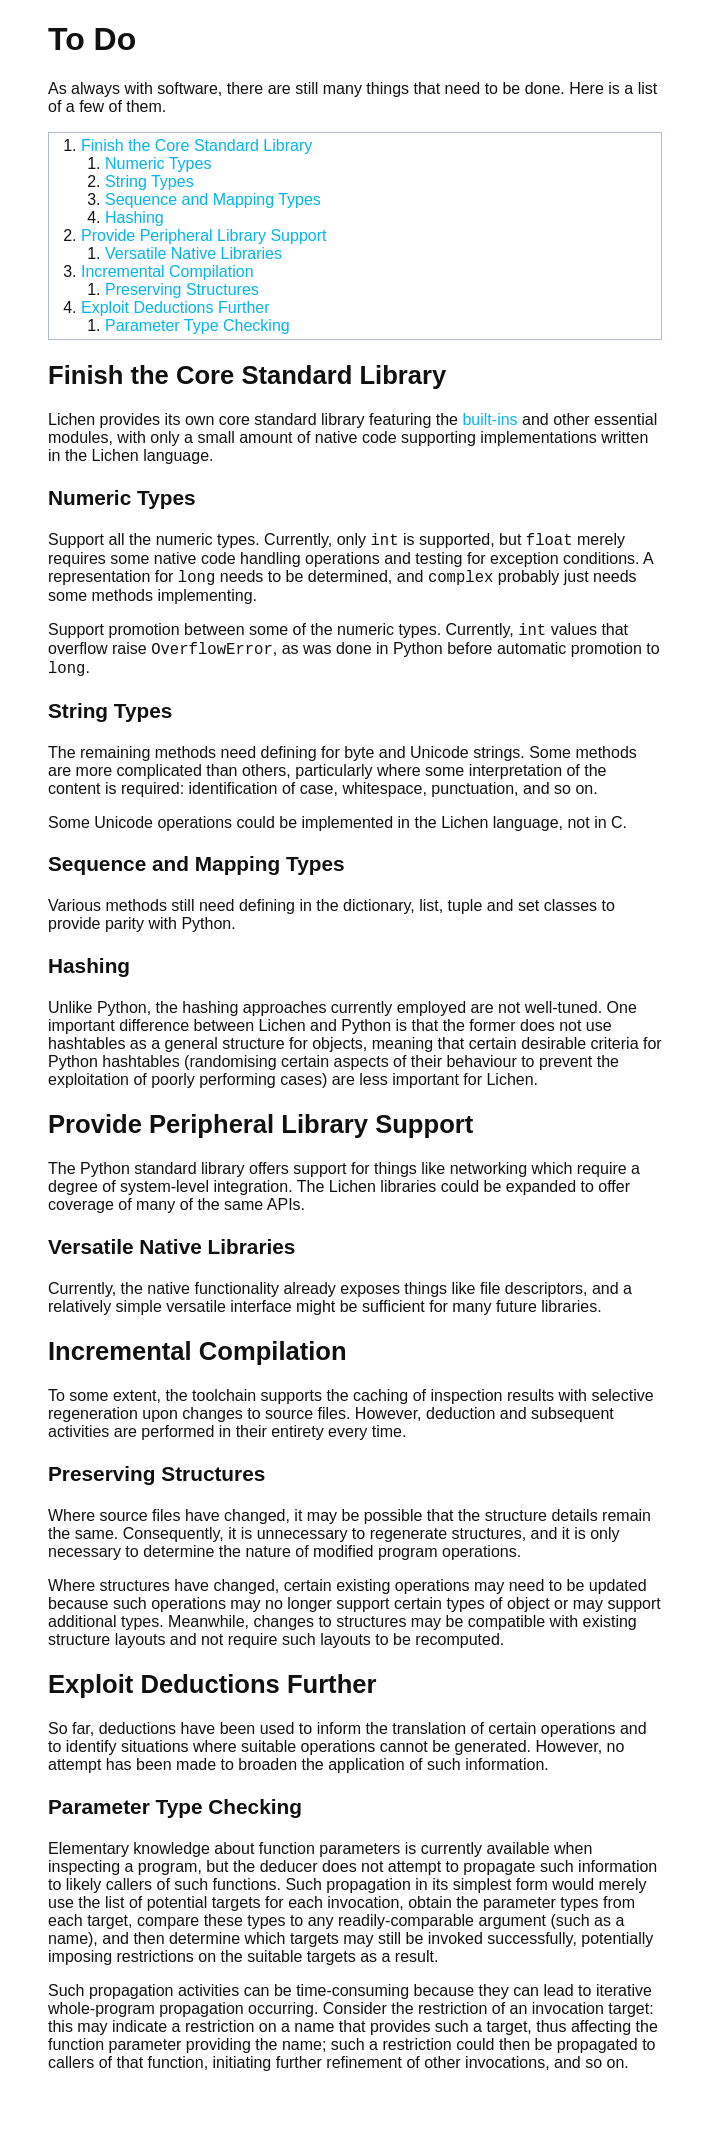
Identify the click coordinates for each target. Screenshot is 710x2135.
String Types (149, 181)
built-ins (489, 419)
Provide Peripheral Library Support (203, 235)
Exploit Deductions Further (175, 307)
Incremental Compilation (167, 271)
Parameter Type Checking (197, 325)
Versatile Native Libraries (193, 253)
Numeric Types (158, 163)
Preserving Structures (182, 289)
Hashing (134, 217)
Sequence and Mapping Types (213, 199)
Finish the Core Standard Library (196, 145)
